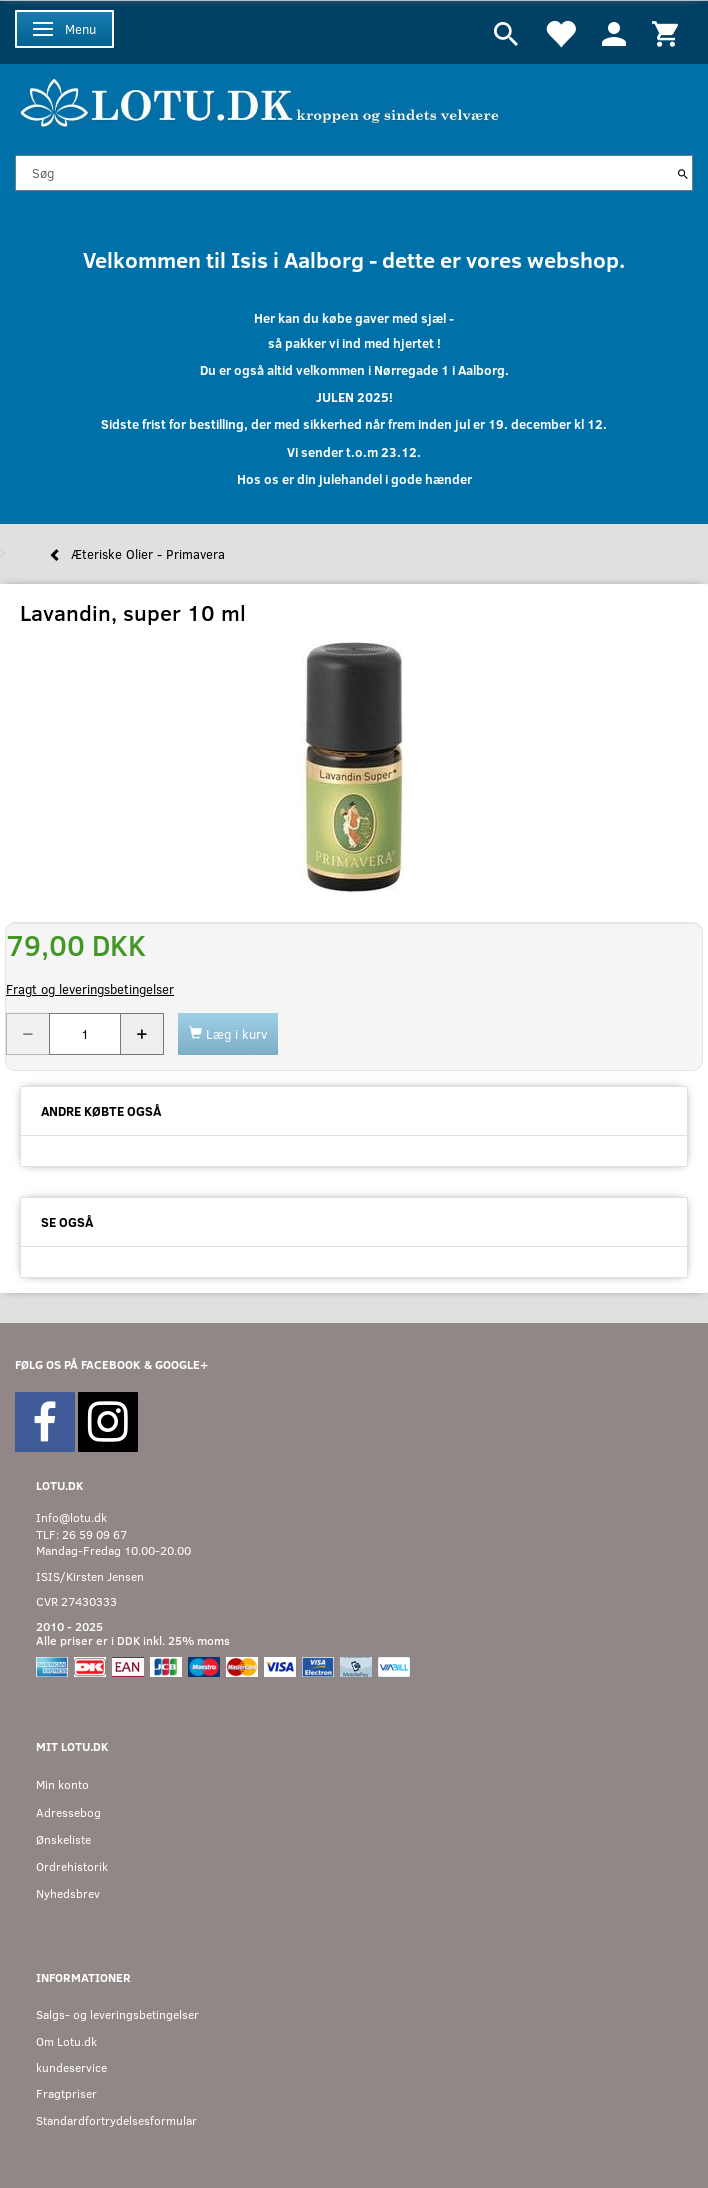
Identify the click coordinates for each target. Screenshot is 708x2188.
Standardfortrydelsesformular (116, 2120)
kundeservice (71, 2067)
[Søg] (683, 173)
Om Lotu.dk (66, 2041)
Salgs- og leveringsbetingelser (117, 2014)
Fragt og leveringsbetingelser (90, 989)
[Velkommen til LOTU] (260, 100)
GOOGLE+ (181, 1364)
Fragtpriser (66, 2093)
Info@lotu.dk (71, 1517)
